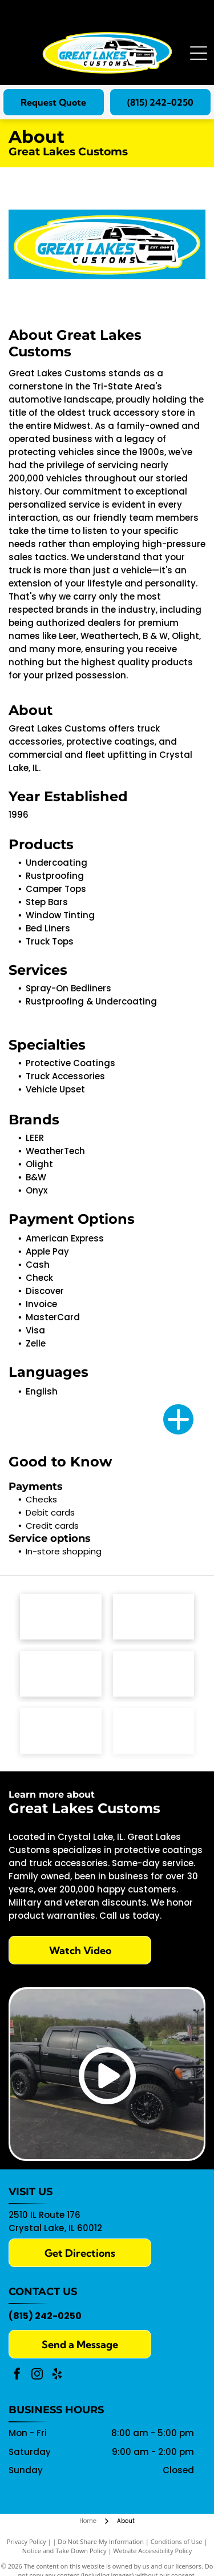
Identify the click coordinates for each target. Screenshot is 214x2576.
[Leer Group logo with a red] (154, 1616)
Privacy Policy (26, 2541)
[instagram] (37, 2375)
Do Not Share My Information (101, 2541)
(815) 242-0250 (45, 2315)
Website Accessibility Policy (152, 2550)
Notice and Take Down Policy (64, 2550)
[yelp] (57, 2375)
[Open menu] (198, 53)
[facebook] (17, 2375)
